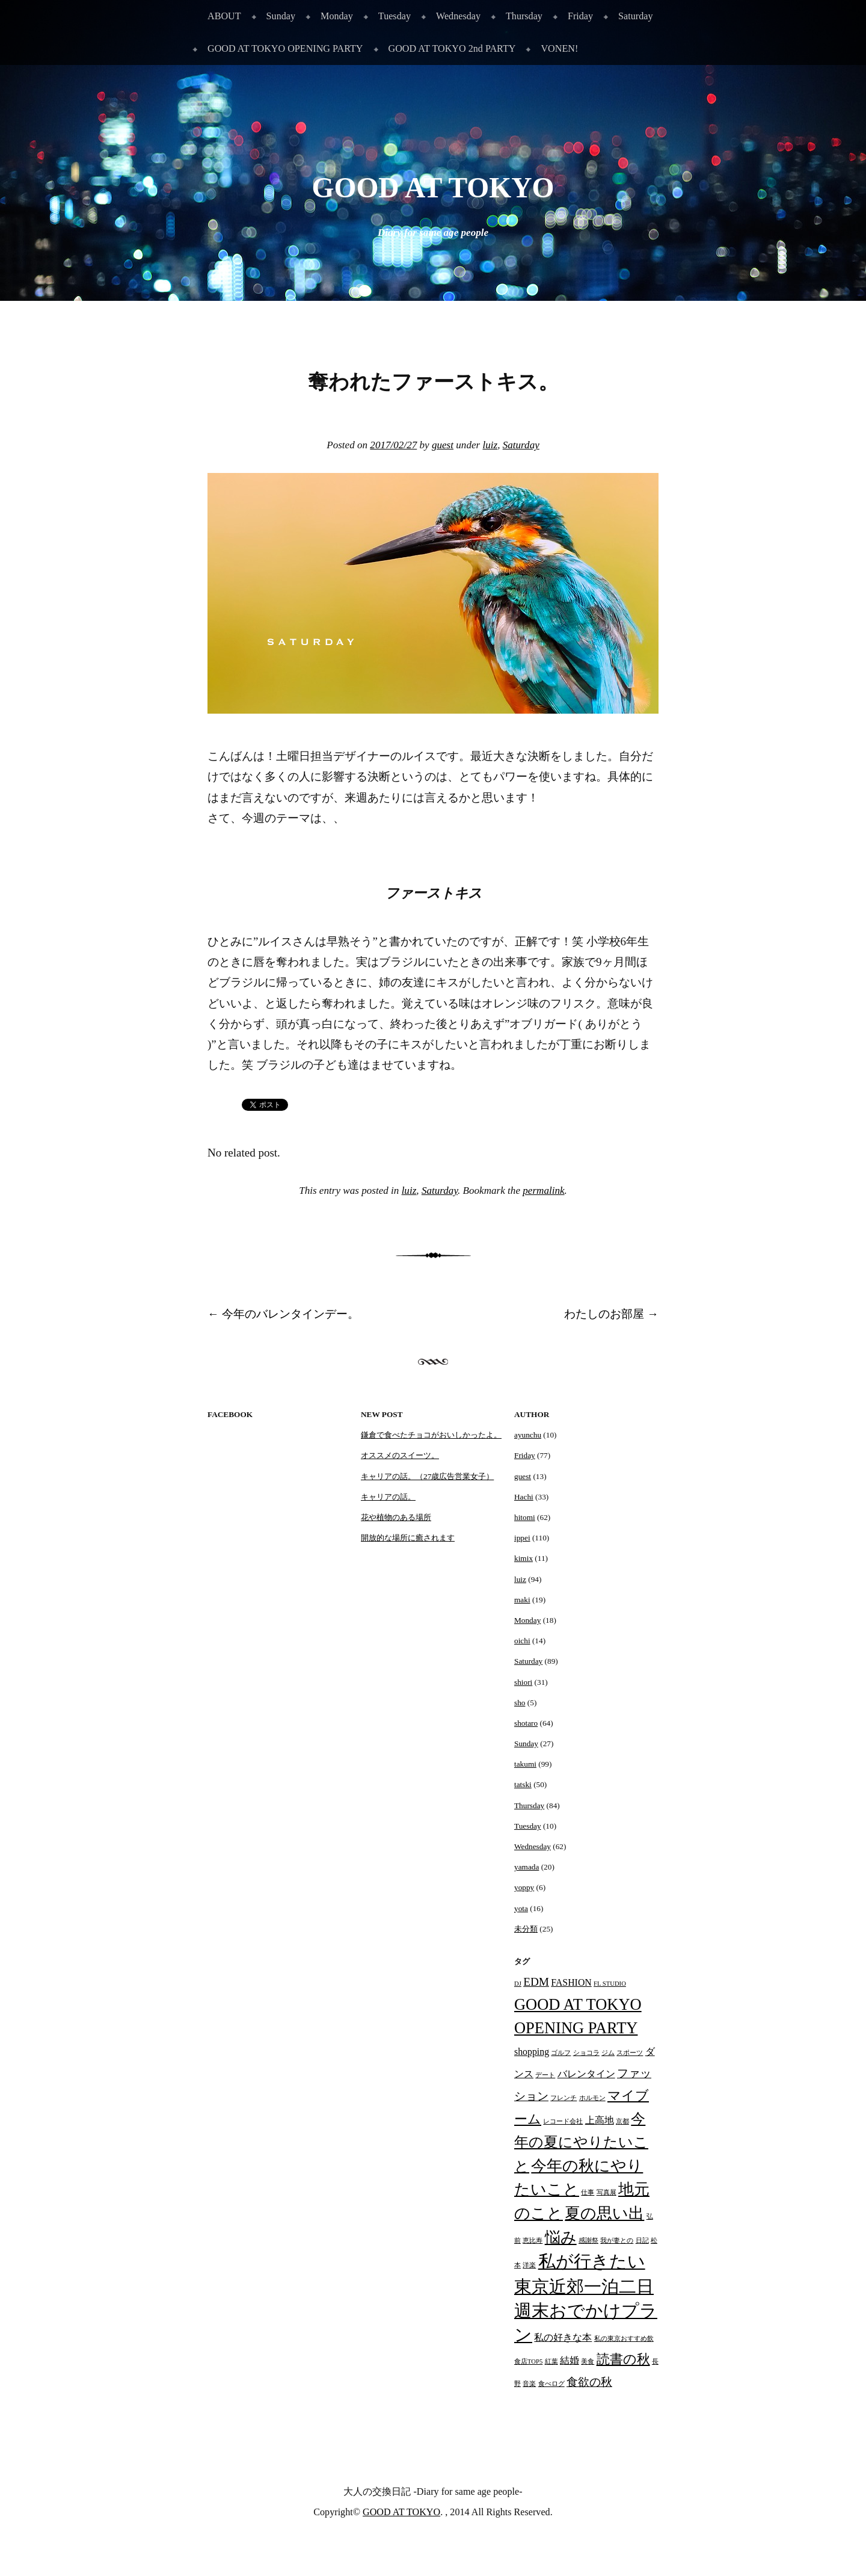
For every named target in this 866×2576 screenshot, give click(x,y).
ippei (522, 1537)
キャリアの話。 (388, 1496)
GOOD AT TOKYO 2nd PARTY (452, 48)
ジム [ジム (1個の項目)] (608, 2052)
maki (522, 1599)
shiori (523, 1682)
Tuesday (394, 16)
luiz (489, 445)
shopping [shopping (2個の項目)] (531, 2051)
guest (442, 445)
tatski (523, 1784)
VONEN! (559, 48)
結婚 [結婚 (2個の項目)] (569, 2360)
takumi (525, 1763)
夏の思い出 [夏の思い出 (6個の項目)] (604, 2213)
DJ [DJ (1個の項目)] (517, 1983)
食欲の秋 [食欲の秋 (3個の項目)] (589, 2382)
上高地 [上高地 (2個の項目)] (599, 2120)
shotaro (526, 1723)
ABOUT (224, 16)
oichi (522, 1640)
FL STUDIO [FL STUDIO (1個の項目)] (610, 1983)
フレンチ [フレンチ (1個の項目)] (563, 2098)
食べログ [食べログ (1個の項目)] (551, 2383)
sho (519, 1702)
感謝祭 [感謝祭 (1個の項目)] (588, 2240)
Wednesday (458, 16)
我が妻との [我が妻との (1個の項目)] (616, 2240)
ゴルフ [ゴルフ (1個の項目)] (561, 2052)
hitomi (524, 1517)
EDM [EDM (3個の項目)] (536, 1981)
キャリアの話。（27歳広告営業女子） (427, 1476)
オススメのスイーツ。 (400, 1455)
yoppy (524, 1887)
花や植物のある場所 (396, 1517)
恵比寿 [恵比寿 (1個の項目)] (532, 2240)
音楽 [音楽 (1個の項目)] (529, 2383)
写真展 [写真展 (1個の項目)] (606, 2192)
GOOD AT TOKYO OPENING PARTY (285, 48)
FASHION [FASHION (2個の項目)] (571, 1982)
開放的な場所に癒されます (408, 1537)
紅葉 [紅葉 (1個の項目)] (551, 2361)
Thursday (524, 16)
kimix (523, 1558)
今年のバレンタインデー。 (283, 1314)
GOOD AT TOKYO (433, 187)
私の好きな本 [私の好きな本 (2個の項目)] (563, 2337)
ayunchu (527, 1434)
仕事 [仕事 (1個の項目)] (587, 2192)
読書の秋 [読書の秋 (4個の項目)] (623, 2359)
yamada (526, 1866)
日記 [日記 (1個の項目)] (642, 2240)
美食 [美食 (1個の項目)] (587, 2361)
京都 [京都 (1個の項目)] (622, 2121)
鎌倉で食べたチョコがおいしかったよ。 (431, 1434)
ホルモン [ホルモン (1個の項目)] (592, 2098)
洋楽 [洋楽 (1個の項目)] (529, 2265)
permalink (543, 1190)
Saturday (635, 16)
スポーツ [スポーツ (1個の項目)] (629, 2052)
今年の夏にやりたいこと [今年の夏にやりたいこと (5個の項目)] (581, 2141)
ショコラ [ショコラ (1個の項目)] (586, 2052)
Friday (580, 16)
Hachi (523, 1496)
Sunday (280, 16)
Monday (337, 16)
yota (521, 1908)
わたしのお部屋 (611, 1314)
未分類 (526, 1928)
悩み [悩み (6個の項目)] (561, 2237)
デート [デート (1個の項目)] (545, 2075)
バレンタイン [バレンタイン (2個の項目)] (586, 2074)
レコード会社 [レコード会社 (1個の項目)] (563, 2121)
